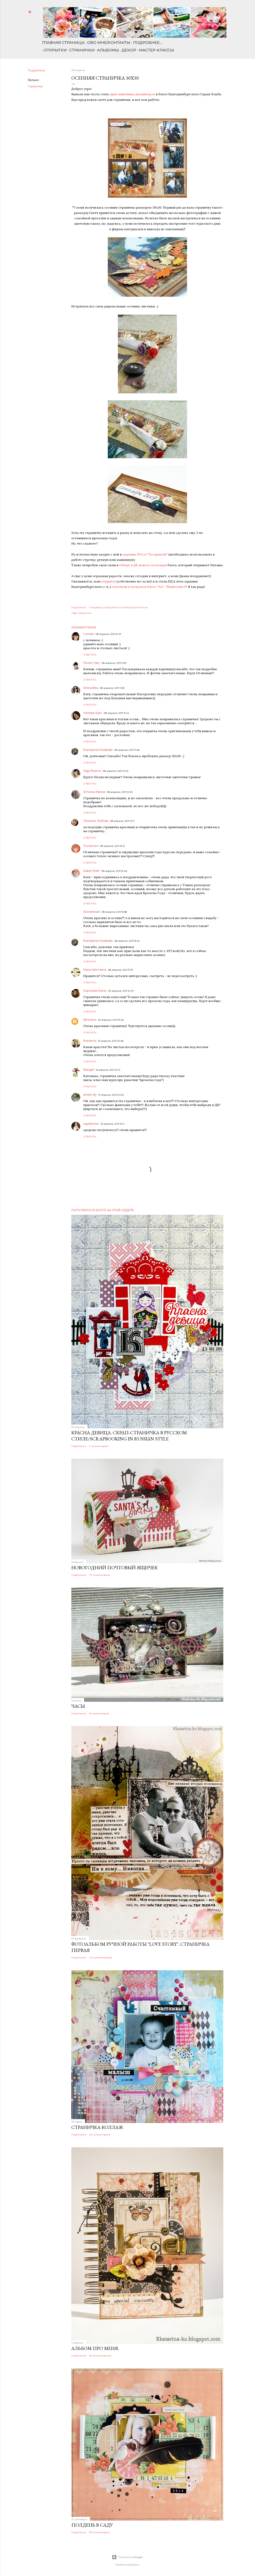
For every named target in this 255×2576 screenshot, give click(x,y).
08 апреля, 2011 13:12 (112, 845)
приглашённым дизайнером (132, 94)
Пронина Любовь (95, 821)
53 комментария (99, 2532)
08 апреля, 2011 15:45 (126, 940)
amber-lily (90, 1094)
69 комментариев (100, 2355)
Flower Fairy (91, 663)
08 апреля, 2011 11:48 (126, 749)
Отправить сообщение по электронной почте (118, 607)
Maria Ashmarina (94, 969)
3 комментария (98, 1446)
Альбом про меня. (95, 2348)
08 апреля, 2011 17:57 (120, 969)
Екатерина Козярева (98, 750)
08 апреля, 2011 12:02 (115, 770)
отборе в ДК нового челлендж (143, 565)
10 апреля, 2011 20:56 (110, 1040)
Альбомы (106, 50)
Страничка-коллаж (97, 2127)
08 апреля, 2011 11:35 (112, 687)
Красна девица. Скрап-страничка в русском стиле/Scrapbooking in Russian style (129, 1436)
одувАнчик (91, 1123)
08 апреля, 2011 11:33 (113, 662)
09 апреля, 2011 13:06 (111, 1019)
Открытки (53, 50)
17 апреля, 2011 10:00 (111, 1094)
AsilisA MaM (91, 871)
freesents (89, 1041)
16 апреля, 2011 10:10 (108, 1069)
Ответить (89, 654)
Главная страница (63, 42)
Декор (127, 50)
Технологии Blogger (127, 2557)
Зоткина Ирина (94, 792)
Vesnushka (90, 688)
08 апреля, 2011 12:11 (122, 820)
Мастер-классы (154, 50)
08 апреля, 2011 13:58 (114, 911)
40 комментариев (100, 1957)
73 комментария (99, 1574)
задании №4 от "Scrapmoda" (145, 554)
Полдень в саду (92, 2525)
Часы (78, 1706)
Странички (80, 50)
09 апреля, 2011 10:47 (121, 990)
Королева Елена (94, 990)
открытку (108, 581)
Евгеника (89, 1019)
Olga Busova (92, 771)
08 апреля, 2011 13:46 (114, 870)
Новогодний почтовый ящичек (114, 1567)
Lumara (88, 634)
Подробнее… (147, 42)
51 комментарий (99, 1713)
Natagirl (88, 1069)
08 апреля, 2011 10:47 (108, 633)
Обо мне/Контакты (108, 42)
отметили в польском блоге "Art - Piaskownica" (149, 587)
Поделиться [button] (36, 70)
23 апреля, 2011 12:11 (112, 1123)
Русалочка (90, 846)
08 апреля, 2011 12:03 (120, 791)
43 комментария (99, 2134)
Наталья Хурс (92, 713)
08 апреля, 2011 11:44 (116, 712)
